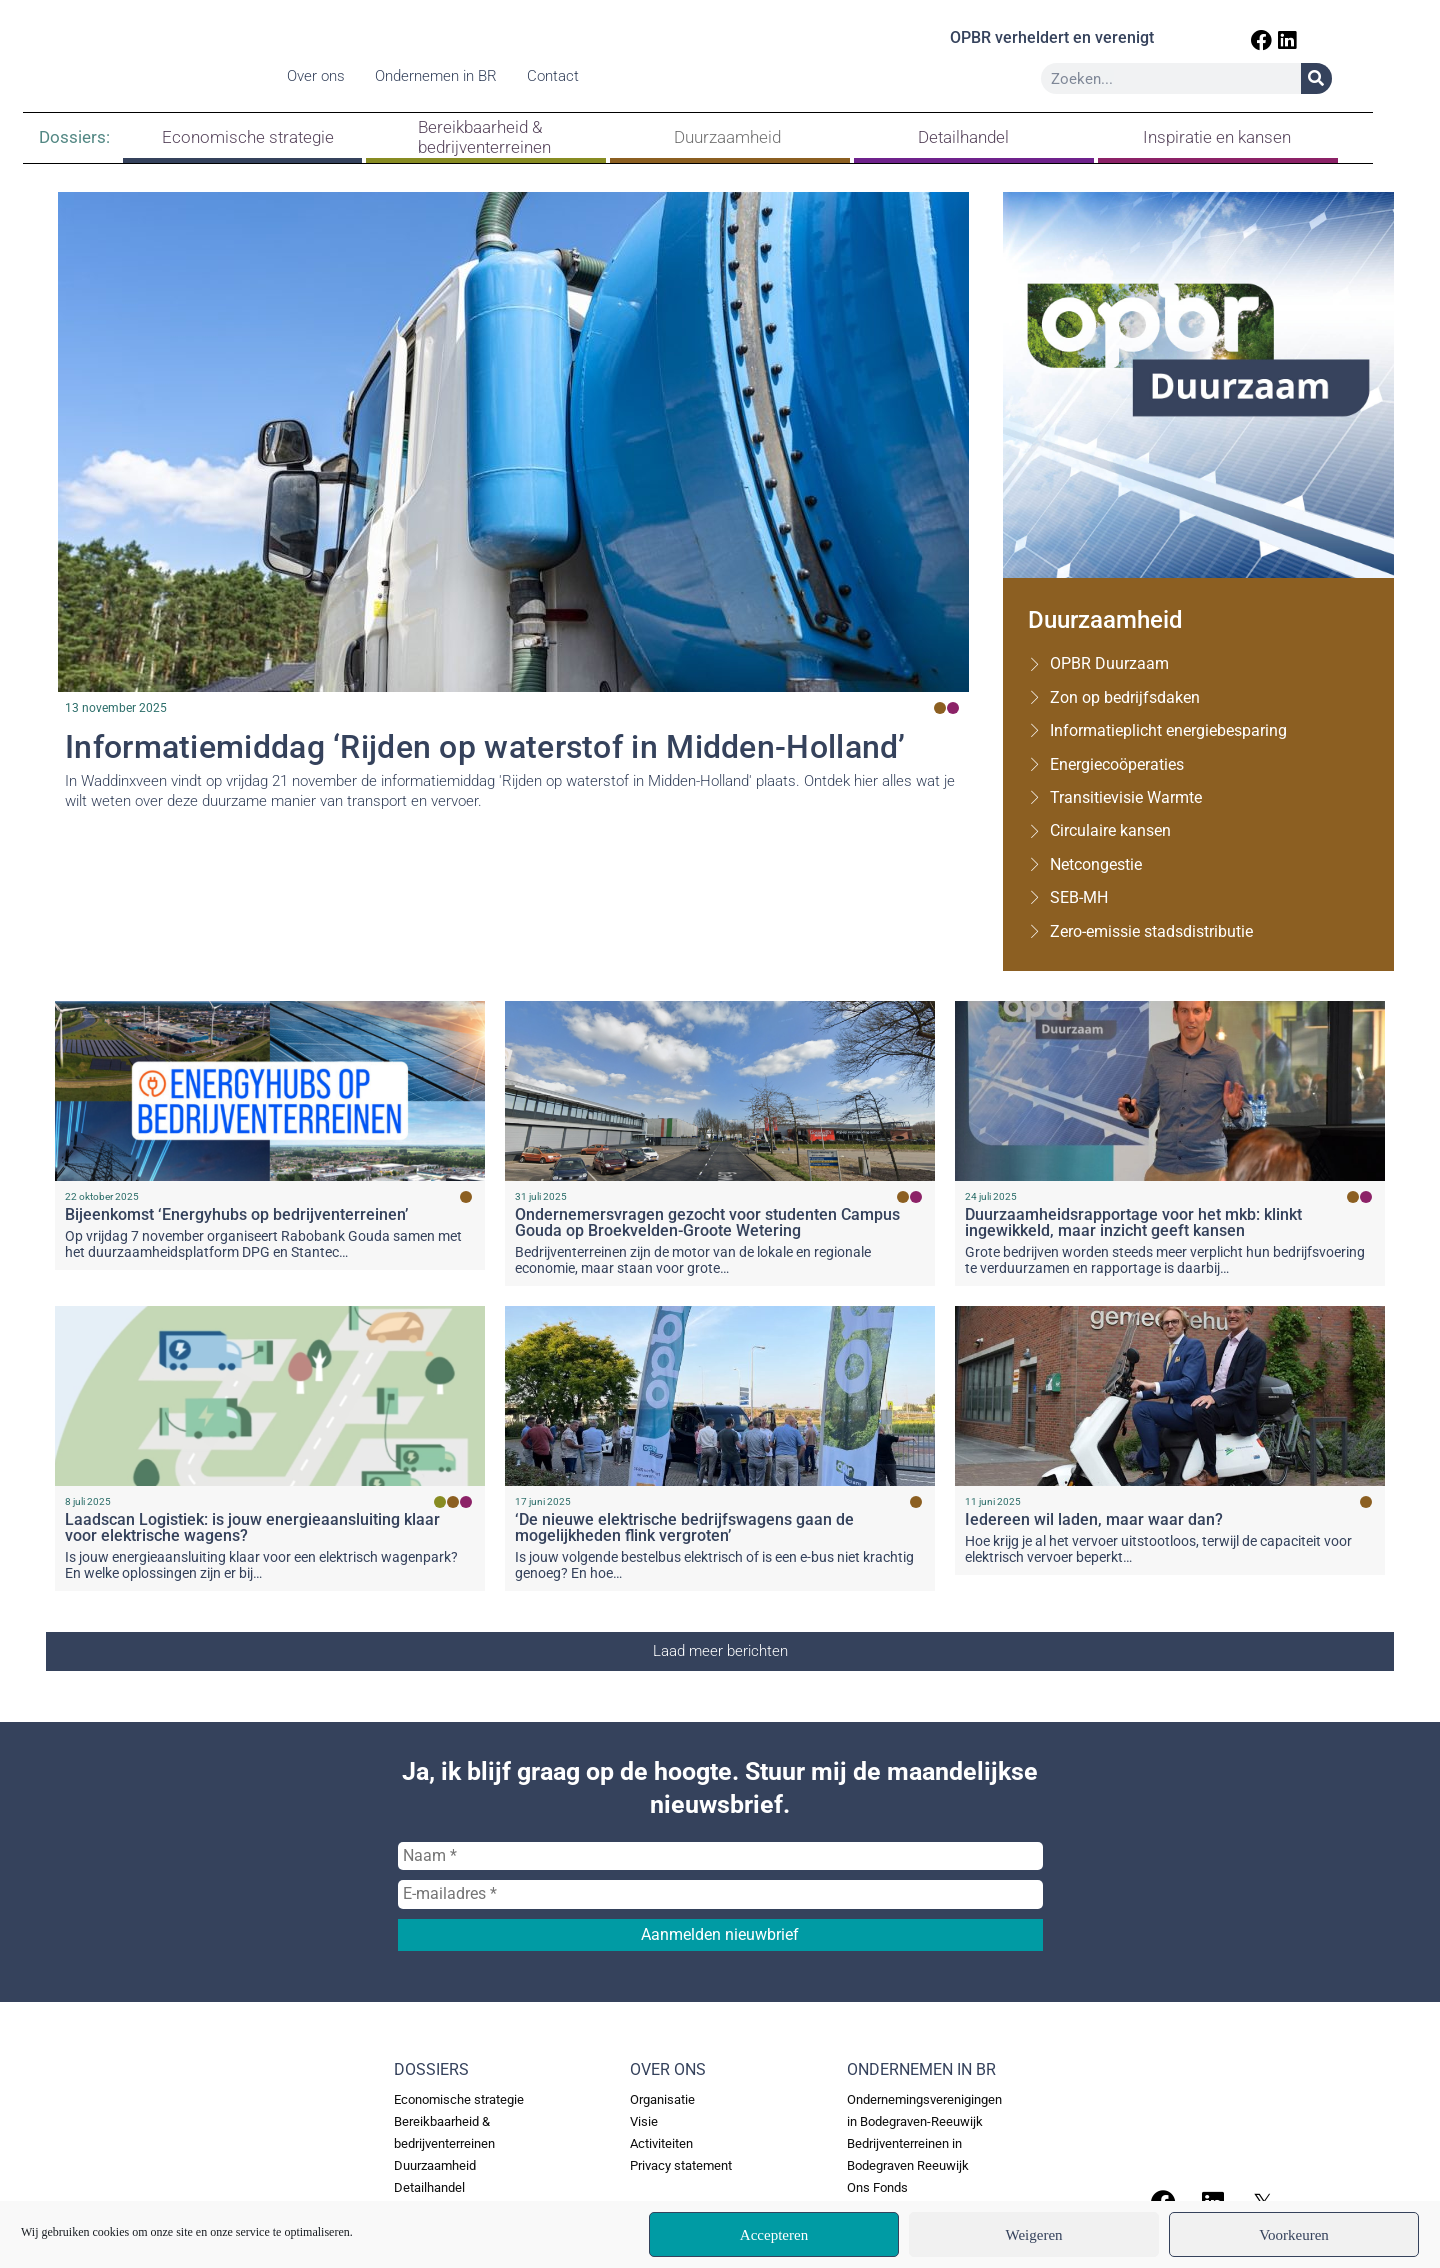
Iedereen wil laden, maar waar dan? (1094, 1519)
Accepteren (774, 2235)
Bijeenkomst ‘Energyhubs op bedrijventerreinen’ (236, 1214)
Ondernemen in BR (443, 79)
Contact (560, 79)
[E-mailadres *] (720, 1894)
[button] (720, 1651)
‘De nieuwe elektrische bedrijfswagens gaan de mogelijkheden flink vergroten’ (684, 1527)
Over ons (323, 79)
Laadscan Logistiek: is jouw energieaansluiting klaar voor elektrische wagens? (252, 1527)
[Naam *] (720, 1856)
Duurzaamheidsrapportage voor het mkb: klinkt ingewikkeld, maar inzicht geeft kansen (1133, 1222)
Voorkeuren (1294, 2235)
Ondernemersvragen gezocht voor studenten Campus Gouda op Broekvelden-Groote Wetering (707, 1222)
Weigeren (1033, 2235)
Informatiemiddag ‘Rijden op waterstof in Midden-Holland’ (485, 747)
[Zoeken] (1359, 81)
